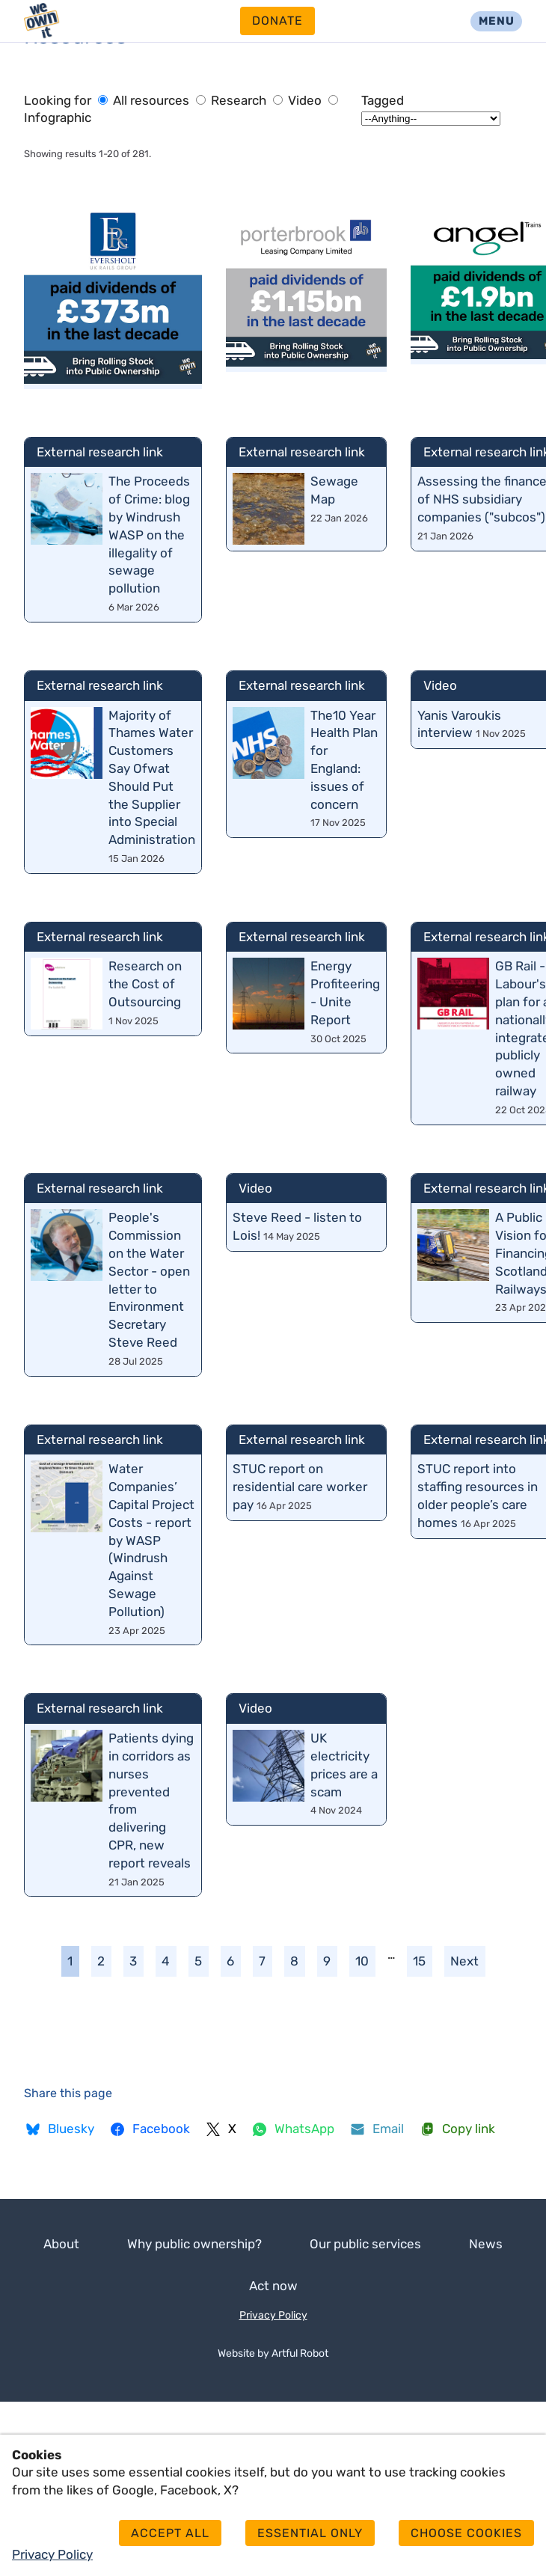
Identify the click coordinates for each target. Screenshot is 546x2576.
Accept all (170, 2533)
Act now (273, 2285)
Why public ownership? (194, 2243)
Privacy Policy (273, 2315)
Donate (277, 20)
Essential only (310, 2533)
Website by (273, 2353)
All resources (143, 100)
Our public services (365, 2243)
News (486, 2243)
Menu (497, 21)
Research (232, 100)
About (61, 2243)
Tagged (382, 100)
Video (299, 100)
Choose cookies (466, 2533)
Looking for (57, 100)
